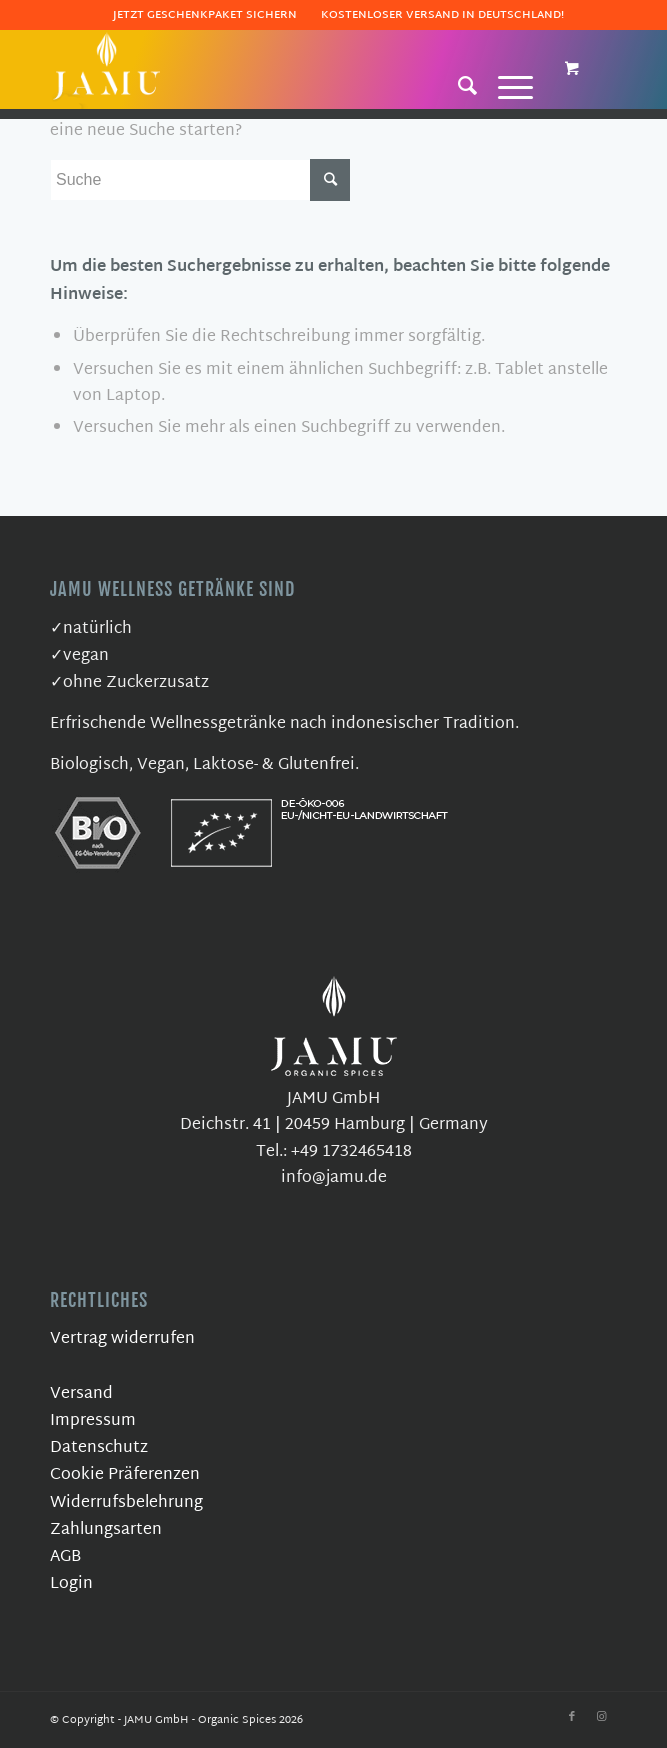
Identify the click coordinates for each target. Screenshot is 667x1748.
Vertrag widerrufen (122, 1339)
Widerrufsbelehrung (126, 1503)
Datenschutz (99, 1448)
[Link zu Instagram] (602, 1717)
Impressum (93, 1421)
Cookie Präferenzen (125, 1475)
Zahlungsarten (106, 1530)
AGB (65, 1557)
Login (71, 1584)
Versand (81, 1394)
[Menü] (505, 85)
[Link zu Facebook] (572, 1717)
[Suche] (458, 85)
